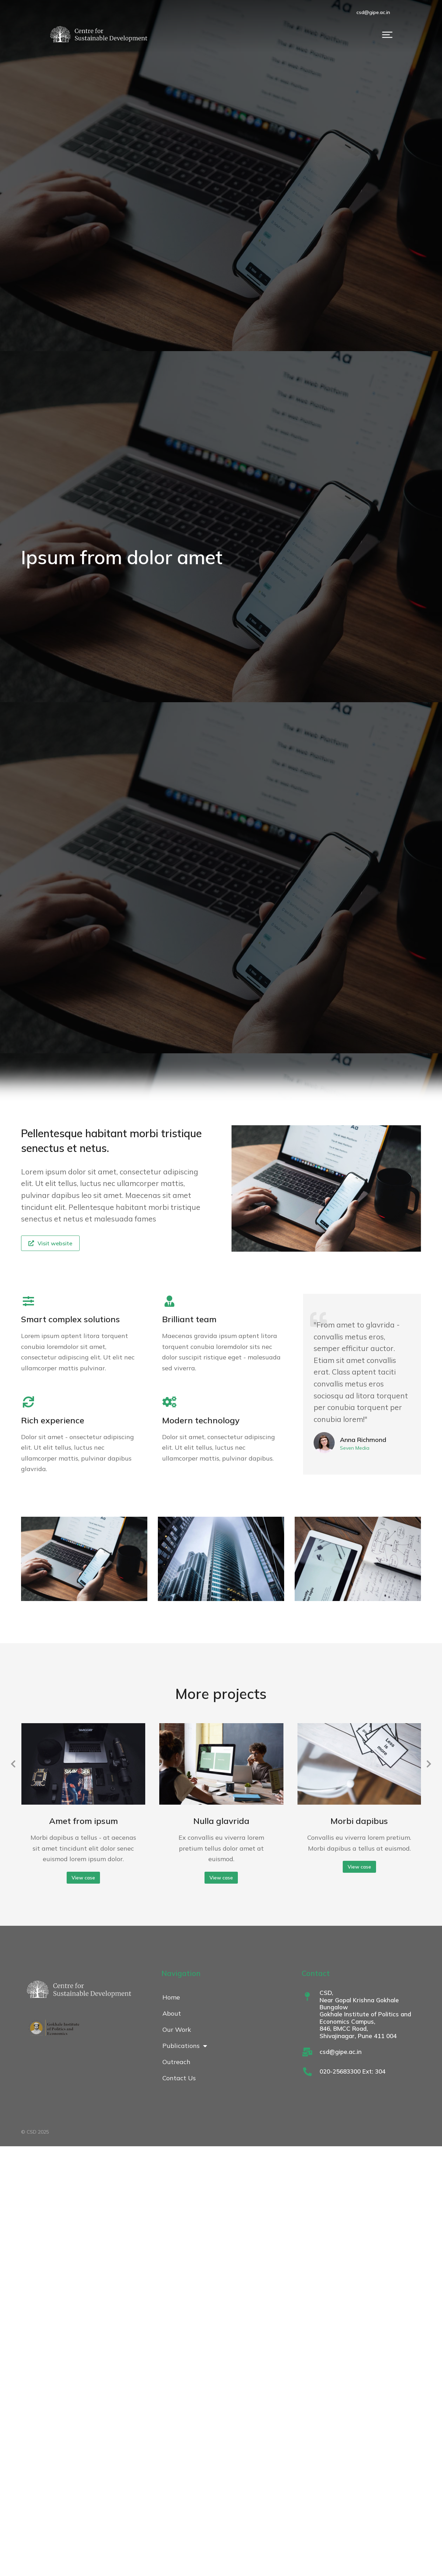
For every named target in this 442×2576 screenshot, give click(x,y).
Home (171, 1997)
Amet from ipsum (83, 1821)
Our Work (176, 2029)
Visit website (50, 1243)
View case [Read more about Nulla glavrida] (221, 1878)
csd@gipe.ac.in (400, 12)
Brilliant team (189, 1319)
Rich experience (52, 1420)
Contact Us (179, 2078)
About (171, 2013)
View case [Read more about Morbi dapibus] (359, 1867)
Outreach (176, 2062)
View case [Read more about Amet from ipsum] (83, 1878)
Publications (184, 2046)
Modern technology (201, 1420)
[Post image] (83, 1764)
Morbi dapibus (359, 1821)
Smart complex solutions (70, 1319)
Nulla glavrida (221, 1821)
